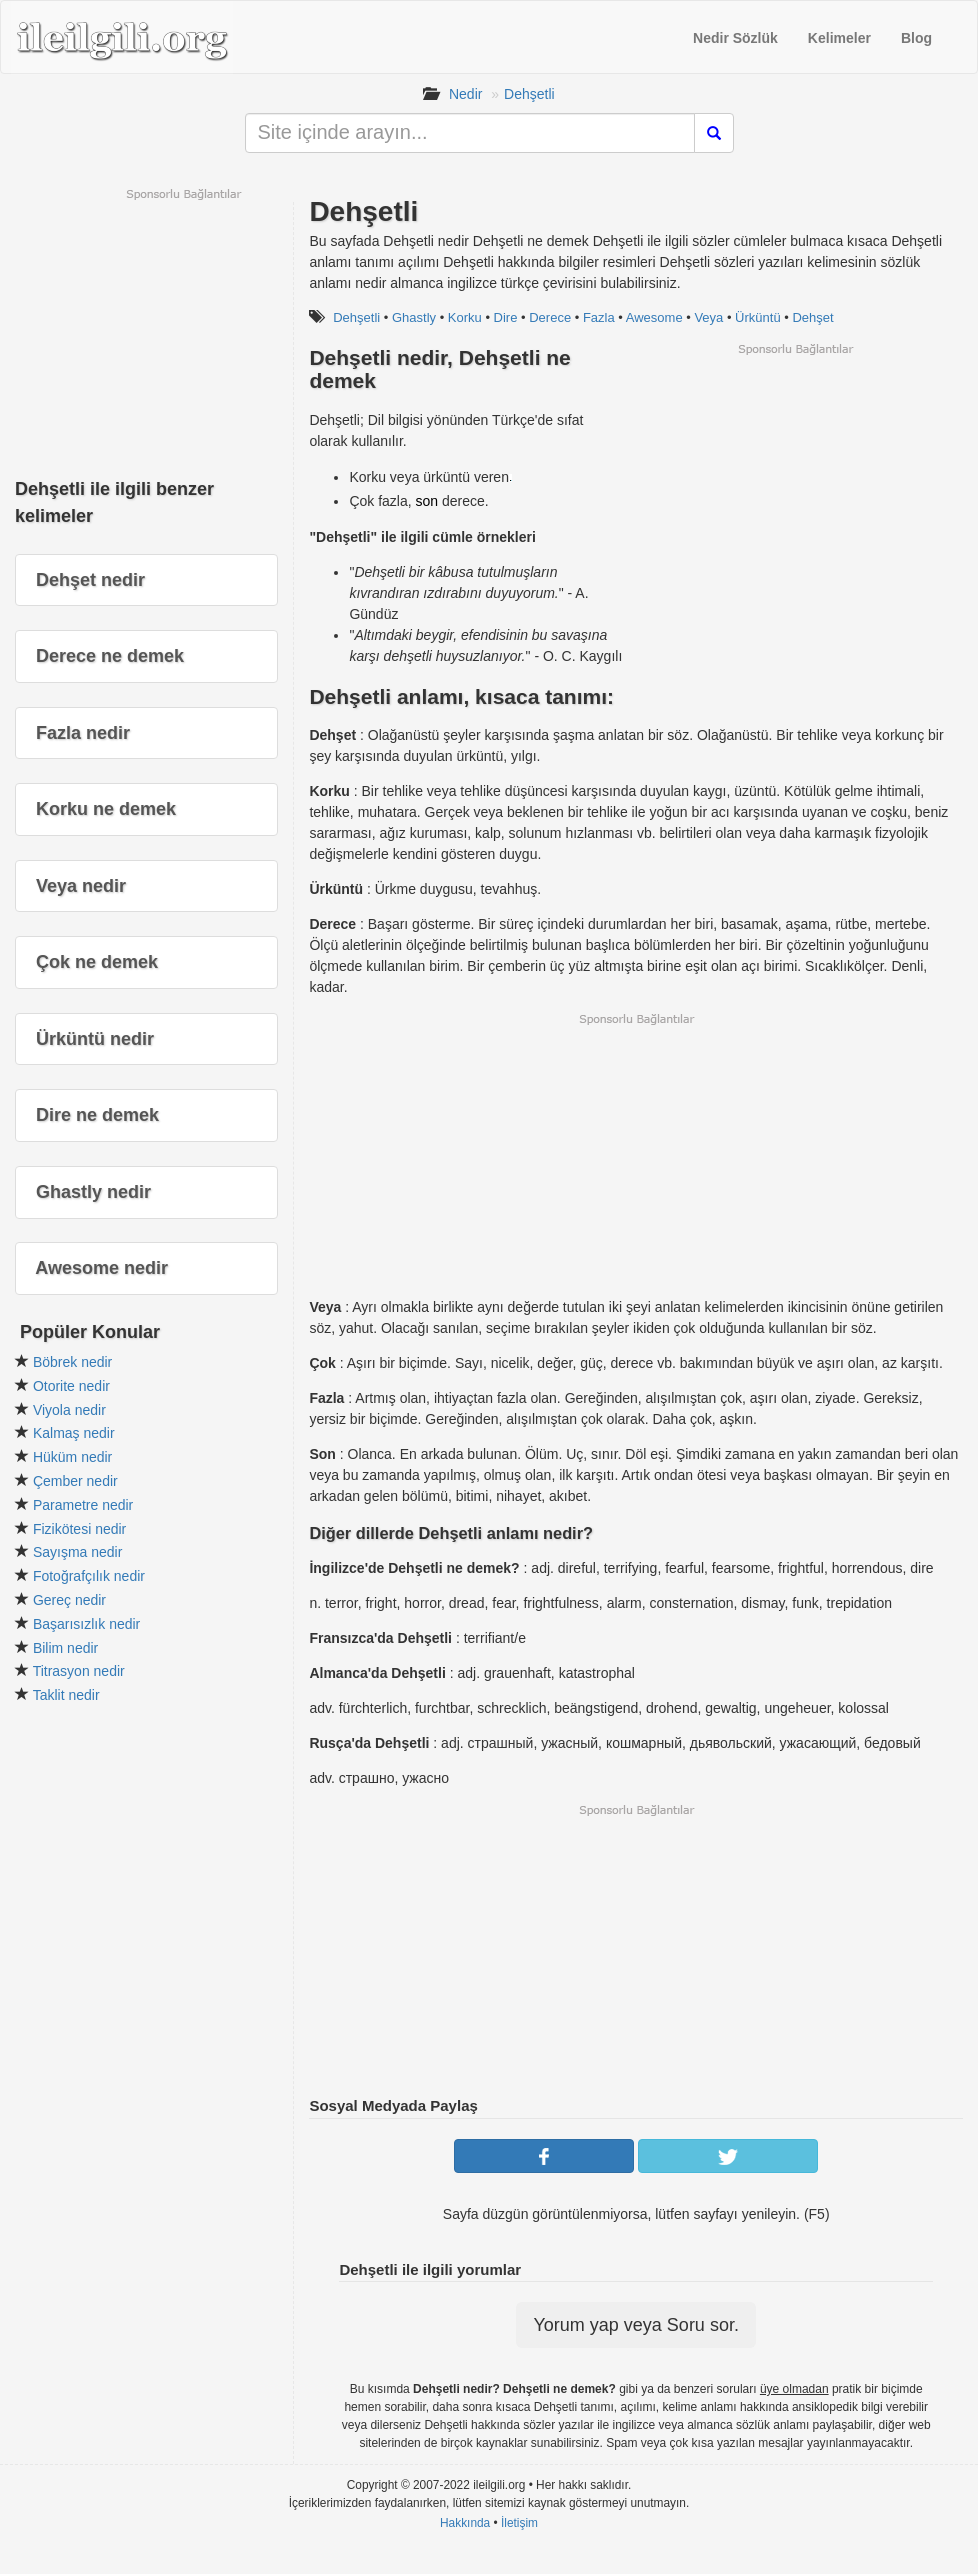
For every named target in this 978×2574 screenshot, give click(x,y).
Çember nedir (75, 1481)
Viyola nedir (69, 1410)
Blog (916, 38)
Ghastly (414, 317)
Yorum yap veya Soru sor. (635, 2325)
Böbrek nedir (72, 1362)
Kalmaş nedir (74, 1433)
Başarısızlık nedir (86, 1624)
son (427, 501)
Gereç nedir (69, 1600)
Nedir (465, 94)
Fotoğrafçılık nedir (89, 1576)
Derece (550, 317)
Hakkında (465, 2523)
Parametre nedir (83, 1505)
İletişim (519, 2523)
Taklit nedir (66, 1695)
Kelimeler (839, 38)
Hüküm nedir (72, 1457)
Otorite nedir (71, 1386)
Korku (465, 317)
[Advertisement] (795, 497)
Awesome (654, 317)
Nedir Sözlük (735, 38)
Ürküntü (758, 317)
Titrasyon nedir (79, 1671)
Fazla (599, 317)
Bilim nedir (65, 1648)
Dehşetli (529, 94)
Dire (506, 317)
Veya (708, 317)
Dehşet (812, 317)
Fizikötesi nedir (79, 1529)
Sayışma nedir (77, 1552)
